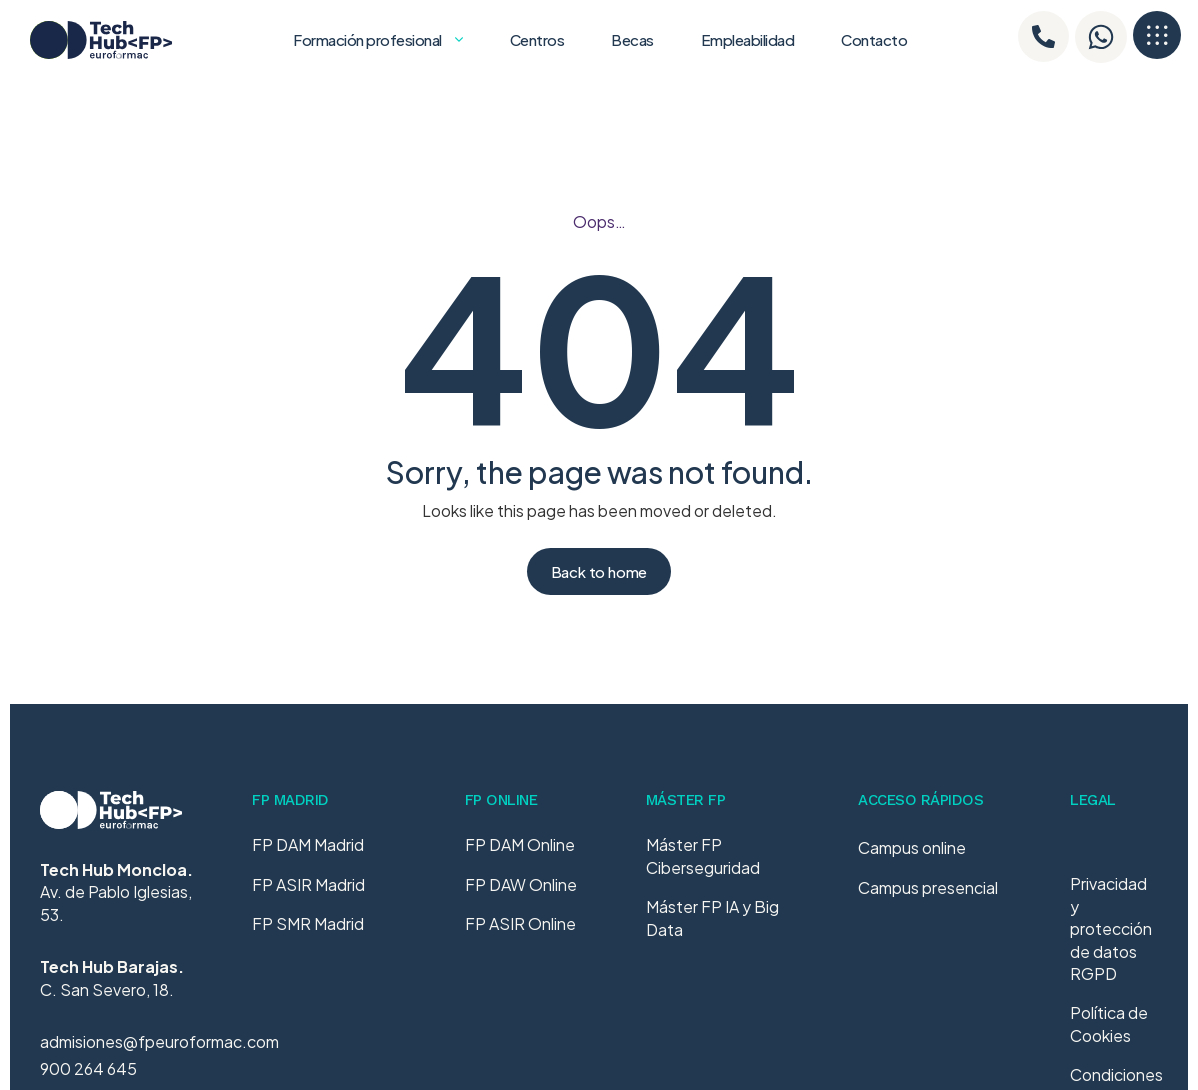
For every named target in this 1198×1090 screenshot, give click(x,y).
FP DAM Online (520, 844)
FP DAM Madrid (308, 844)
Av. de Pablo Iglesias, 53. (116, 892)
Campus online (912, 862)
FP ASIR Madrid (308, 884)
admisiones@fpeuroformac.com (159, 1041)
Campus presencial (928, 901)
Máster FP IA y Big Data (712, 917)
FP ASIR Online (520, 923)
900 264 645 (88, 1068)
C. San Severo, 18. (112, 977)
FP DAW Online (521, 884)
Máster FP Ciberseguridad (703, 855)
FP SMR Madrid (308, 923)
